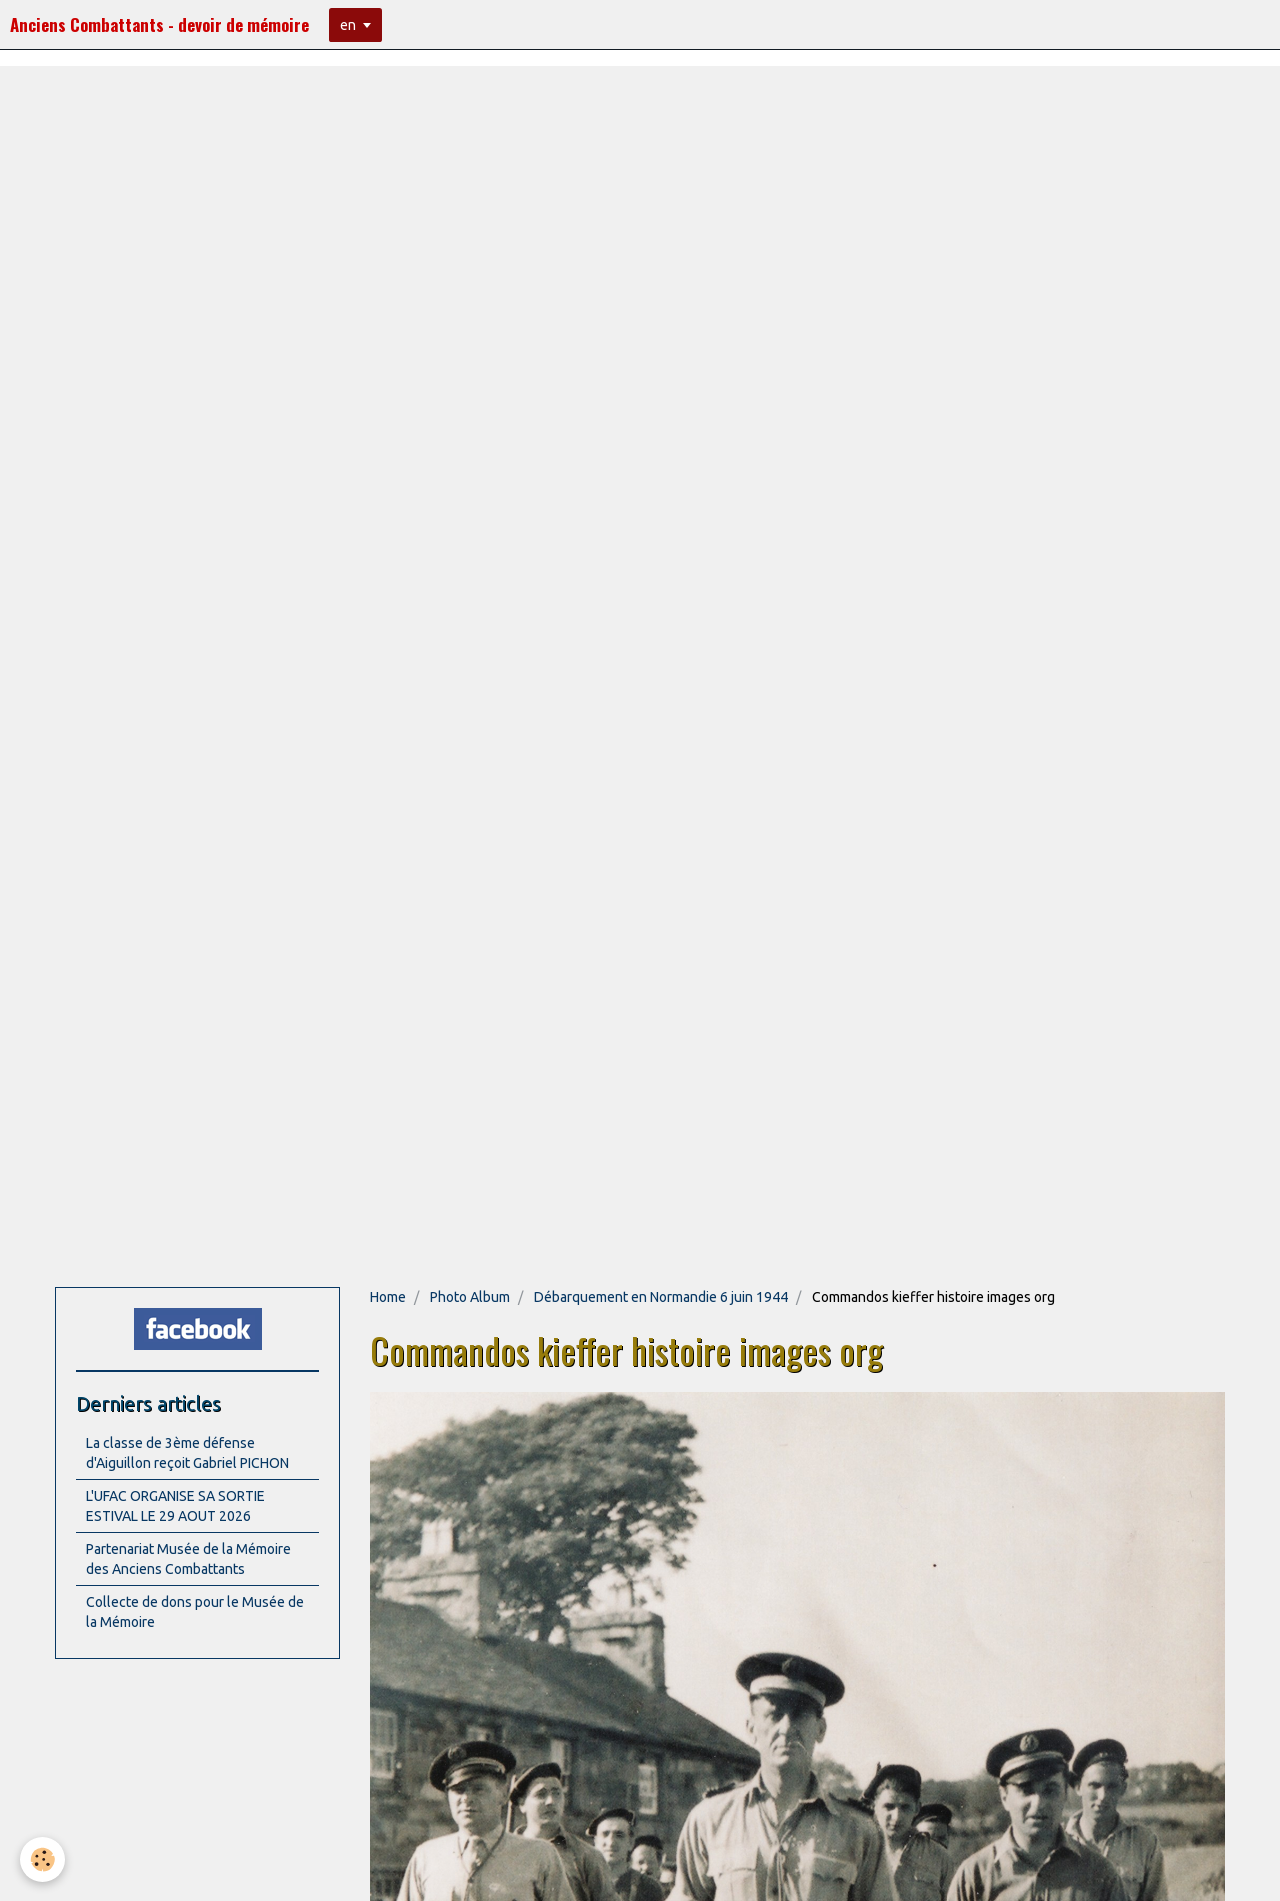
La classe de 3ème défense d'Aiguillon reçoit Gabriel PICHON (187, 1453)
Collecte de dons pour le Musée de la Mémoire (195, 1612)
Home (388, 1297)
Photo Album (470, 1297)
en (348, 25)
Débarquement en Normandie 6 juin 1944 (661, 1297)
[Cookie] (42, 1859)
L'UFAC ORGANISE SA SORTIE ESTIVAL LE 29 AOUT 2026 (175, 1506)
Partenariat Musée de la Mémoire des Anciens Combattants (188, 1559)
